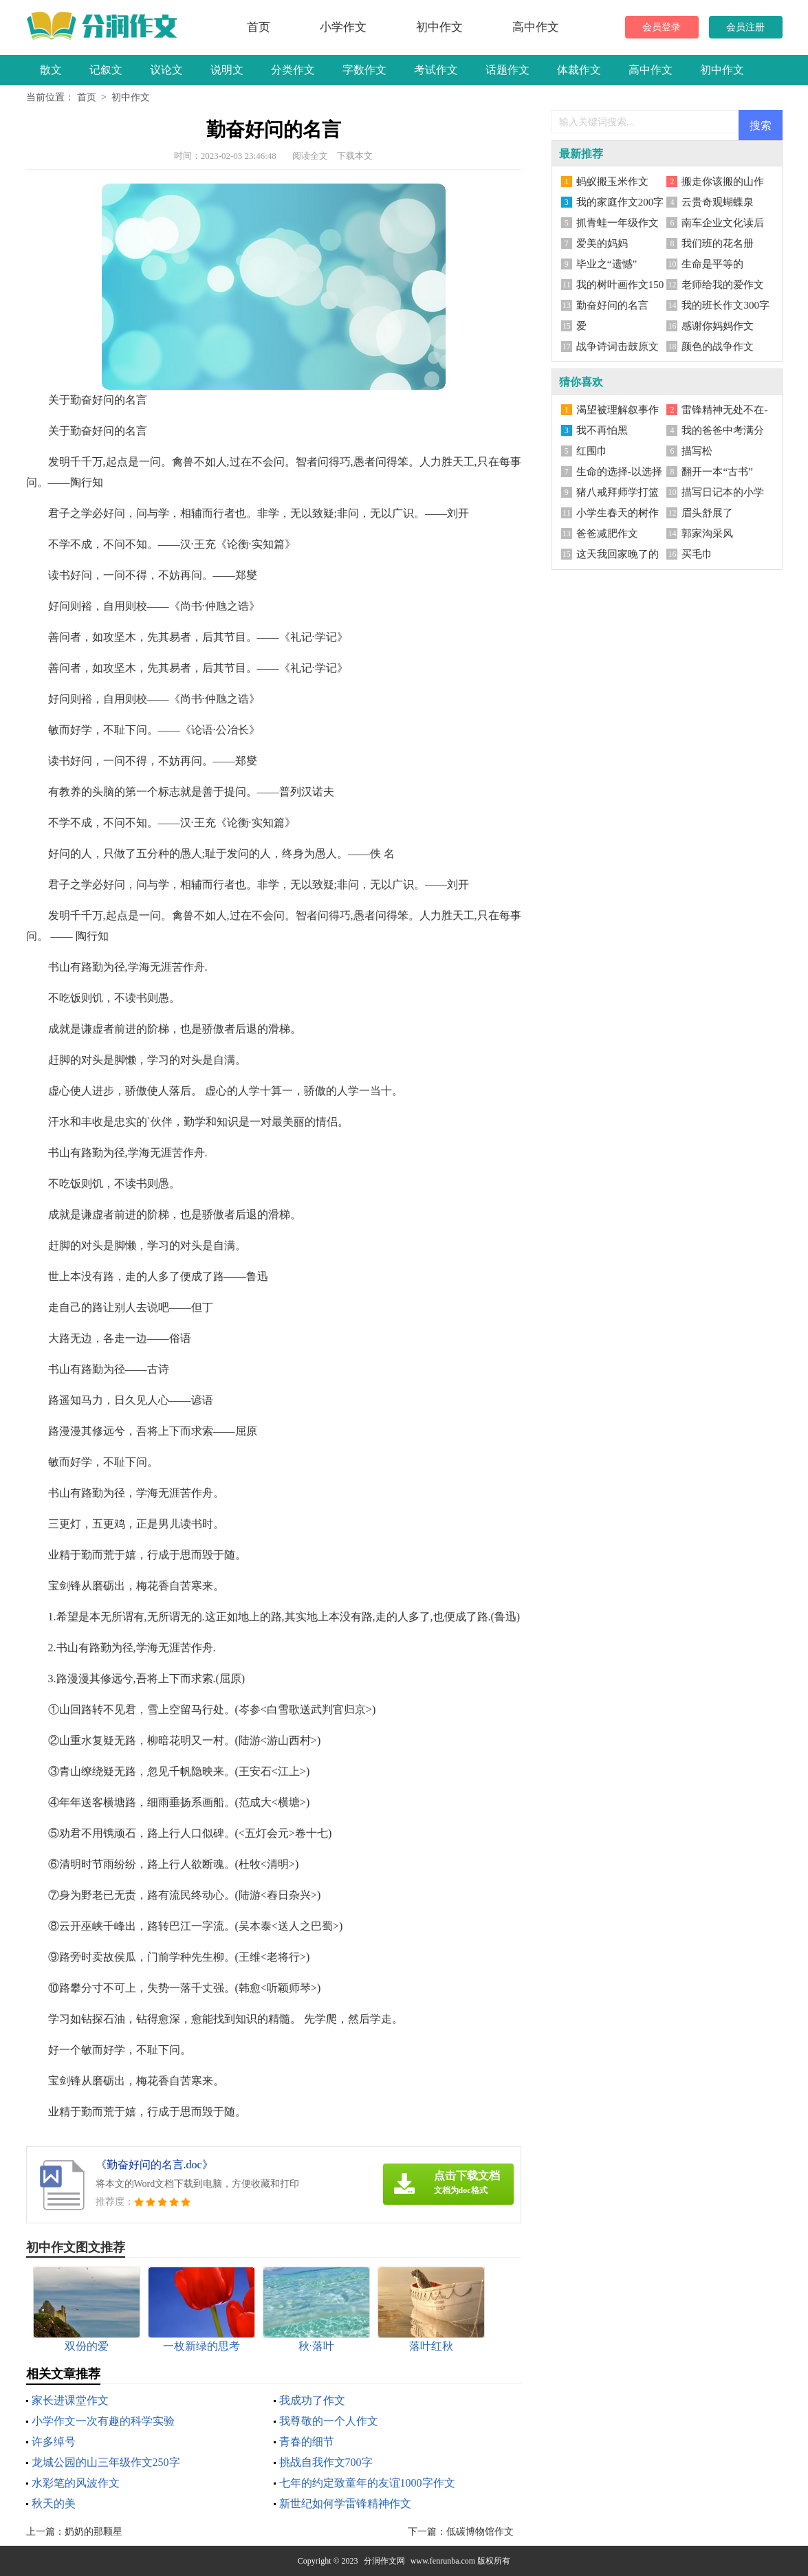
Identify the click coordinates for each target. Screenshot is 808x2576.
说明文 (226, 70)
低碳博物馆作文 (480, 2532)
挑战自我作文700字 (326, 2462)
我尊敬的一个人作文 (328, 2421)
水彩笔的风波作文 (76, 2483)
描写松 (696, 450)
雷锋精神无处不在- (724, 409)
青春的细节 (306, 2441)
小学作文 (343, 27)
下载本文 (355, 156)
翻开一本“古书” (716, 471)
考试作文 (436, 70)
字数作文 (364, 70)
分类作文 (293, 70)
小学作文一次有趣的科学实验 (103, 2421)
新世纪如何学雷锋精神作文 (345, 2503)
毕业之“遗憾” (606, 263)
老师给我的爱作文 (722, 284)
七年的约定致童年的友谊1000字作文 (367, 2483)
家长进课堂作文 (70, 2400)
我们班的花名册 (717, 243)
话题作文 (507, 70)
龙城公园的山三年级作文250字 (106, 2462)
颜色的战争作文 (717, 346)
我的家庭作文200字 (620, 202)
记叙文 (105, 70)
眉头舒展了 (707, 512)
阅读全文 (310, 156)
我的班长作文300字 (725, 305)
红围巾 (591, 450)
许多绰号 (54, 2441)
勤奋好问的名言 (612, 305)
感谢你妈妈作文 (717, 325)
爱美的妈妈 (602, 243)
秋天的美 (54, 2503)
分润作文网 (384, 2561)
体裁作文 (579, 70)
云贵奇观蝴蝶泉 (717, 202)
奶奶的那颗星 (93, 2532)
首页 (258, 27)
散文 (51, 70)
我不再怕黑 (602, 430)
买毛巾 (696, 554)
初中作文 (439, 27)
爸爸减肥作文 (607, 533)
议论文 (166, 70)
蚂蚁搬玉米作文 (612, 181)
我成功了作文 (312, 2400)
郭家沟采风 (707, 533)
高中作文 (535, 27)
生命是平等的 (712, 263)
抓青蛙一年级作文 (617, 222)
